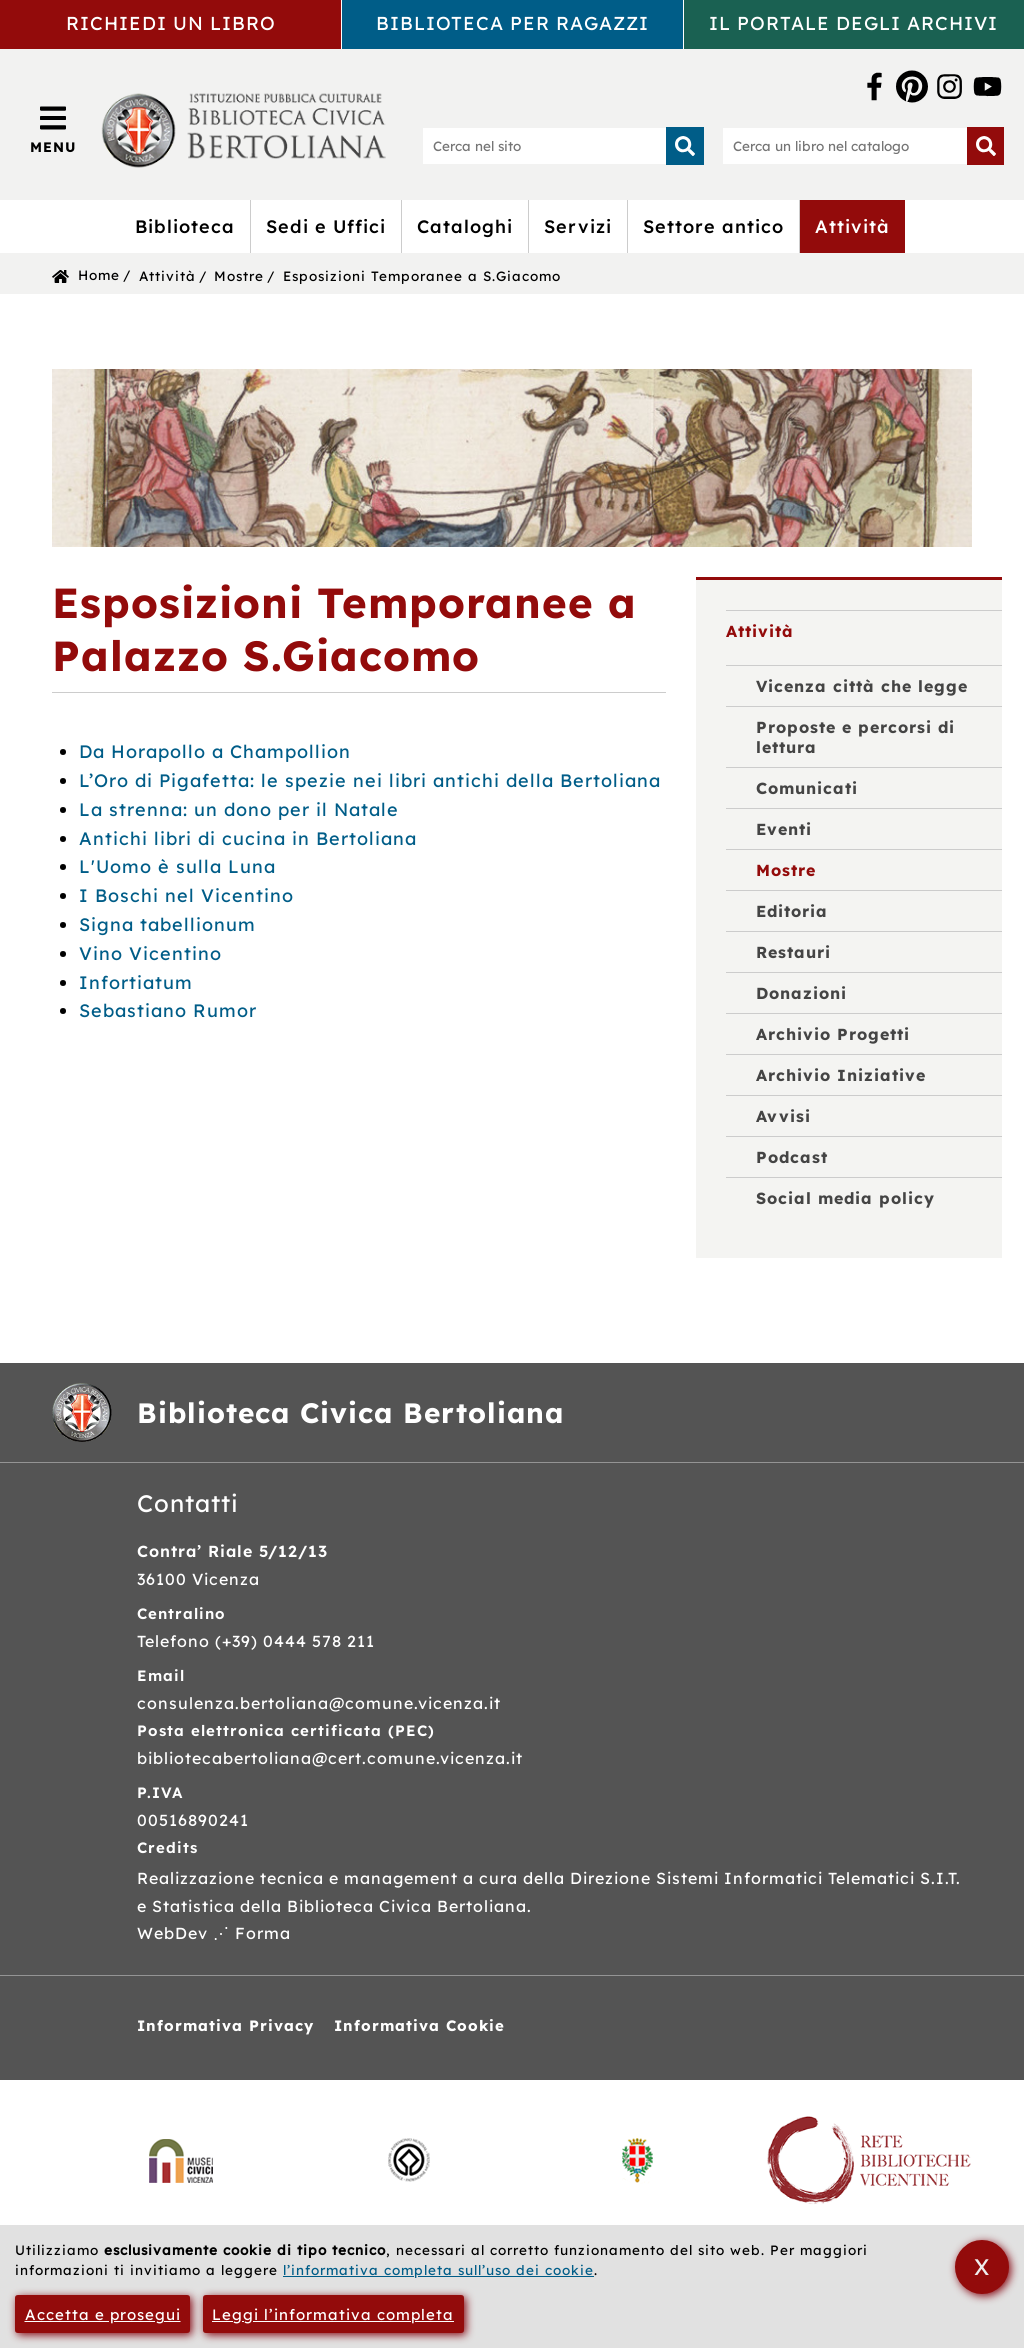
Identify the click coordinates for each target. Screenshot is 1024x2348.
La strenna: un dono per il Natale (239, 809)
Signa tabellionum (167, 924)
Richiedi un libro (171, 23)
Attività (852, 226)
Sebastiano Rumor (168, 1010)
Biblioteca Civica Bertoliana (350, 1412)
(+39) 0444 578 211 (295, 1641)
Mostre (239, 275)
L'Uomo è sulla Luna (177, 866)
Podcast (792, 1157)
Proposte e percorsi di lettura (855, 737)
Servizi (578, 226)
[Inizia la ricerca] (685, 146)
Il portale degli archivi (853, 23)
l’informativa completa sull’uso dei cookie (438, 2269)
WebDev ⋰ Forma (214, 1933)
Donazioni (801, 993)
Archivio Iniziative (841, 1075)
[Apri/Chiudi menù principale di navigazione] (53, 129)
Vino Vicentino (150, 953)
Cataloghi (465, 226)
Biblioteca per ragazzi (512, 23)
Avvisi (783, 1116)
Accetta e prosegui (103, 2314)
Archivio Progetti (833, 1034)
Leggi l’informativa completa (333, 2314)
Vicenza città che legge (862, 686)
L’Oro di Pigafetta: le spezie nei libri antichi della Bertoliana (370, 780)
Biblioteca (185, 226)
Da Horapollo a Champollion (215, 751)
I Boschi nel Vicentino (186, 895)
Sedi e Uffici (326, 226)
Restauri (793, 952)
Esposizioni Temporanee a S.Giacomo (422, 275)
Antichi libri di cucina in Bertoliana (248, 838)
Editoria (792, 911)
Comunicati (807, 788)
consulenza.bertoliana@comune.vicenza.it (319, 1703)
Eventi (784, 829)
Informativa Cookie (419, 2025)
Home (99, 274)
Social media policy (845, 1198)
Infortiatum (136, 982)
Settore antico (713, 226)
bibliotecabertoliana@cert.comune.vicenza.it (330, 1758)
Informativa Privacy (225, 2025)
